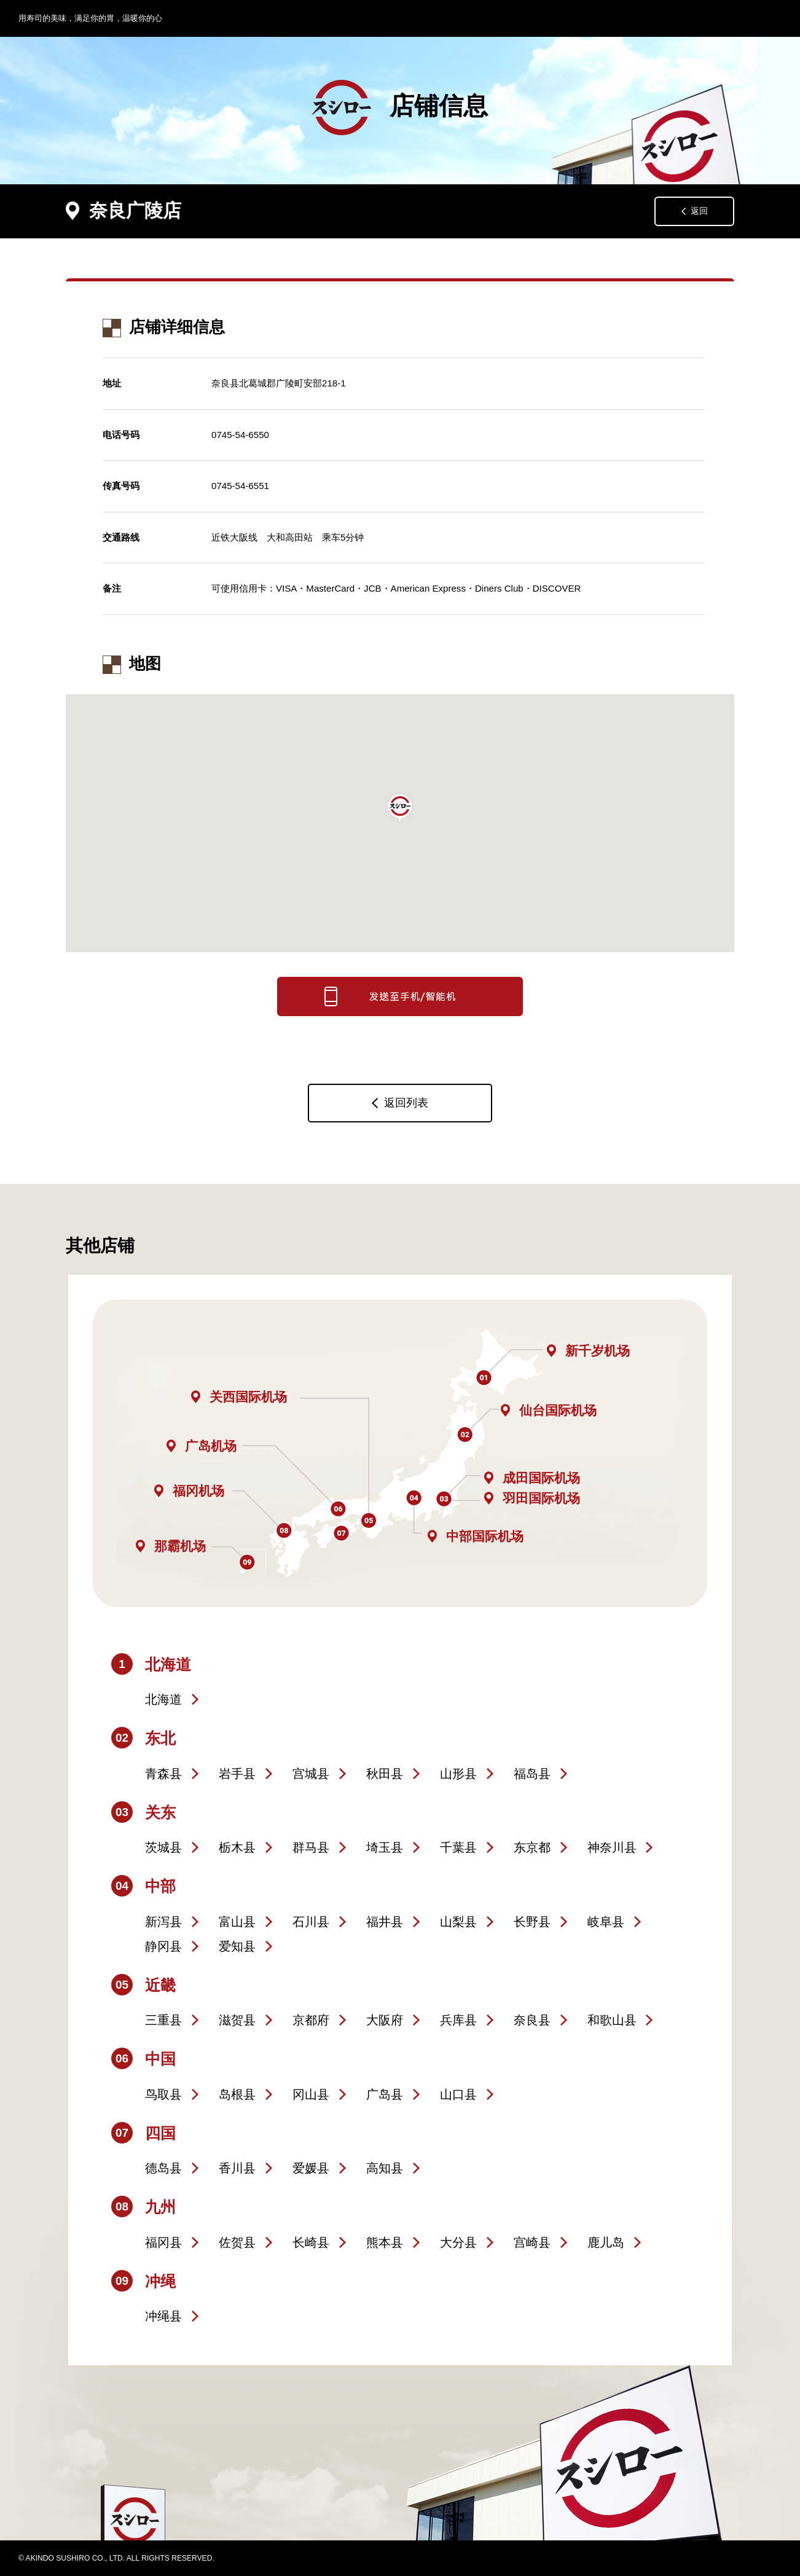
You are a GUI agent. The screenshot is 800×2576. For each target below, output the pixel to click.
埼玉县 (384, 1847)
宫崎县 (532, 2242)
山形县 (458, 1773)
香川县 (237, 2168)
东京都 (532, 1847)
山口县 (458, 2094)
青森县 (163, 1773)
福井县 (384, 1921)
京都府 (310, 2020)
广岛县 (384, 2094)
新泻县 (163, 1921)
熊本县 (384, 2242)
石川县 (310, 1921)
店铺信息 (400, 107)
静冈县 (163, 1946)
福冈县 (163, 2242)
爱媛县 (310, 2168)
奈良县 (532, 2020)
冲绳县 (163, 2316)
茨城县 (163, 1847)
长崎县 (310, 2242)
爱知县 (237, 1946)
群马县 (310, 1847)
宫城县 (310, 1773)
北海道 (163, 1699)
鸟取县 (163, 2094)
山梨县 (458, 1921)
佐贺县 (237, 2242)
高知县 (384, 2168)
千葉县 (458, 1847)
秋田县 (384, 1773)
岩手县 (237, 1773)
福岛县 (532, 1773)
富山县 (237, 1921)
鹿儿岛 (605, 2242)
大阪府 (384, 2020)
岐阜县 (605, 1921)
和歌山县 (612, 2020)
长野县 (532, 1921)
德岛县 (163, 2168)
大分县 (458, 2242)
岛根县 (237, 2094)
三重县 (163, 2020)
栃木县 (237, 1847)
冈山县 (310, 2094)
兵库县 (458, 2020)
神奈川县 (612, 1847)
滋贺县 (237, 2020)
